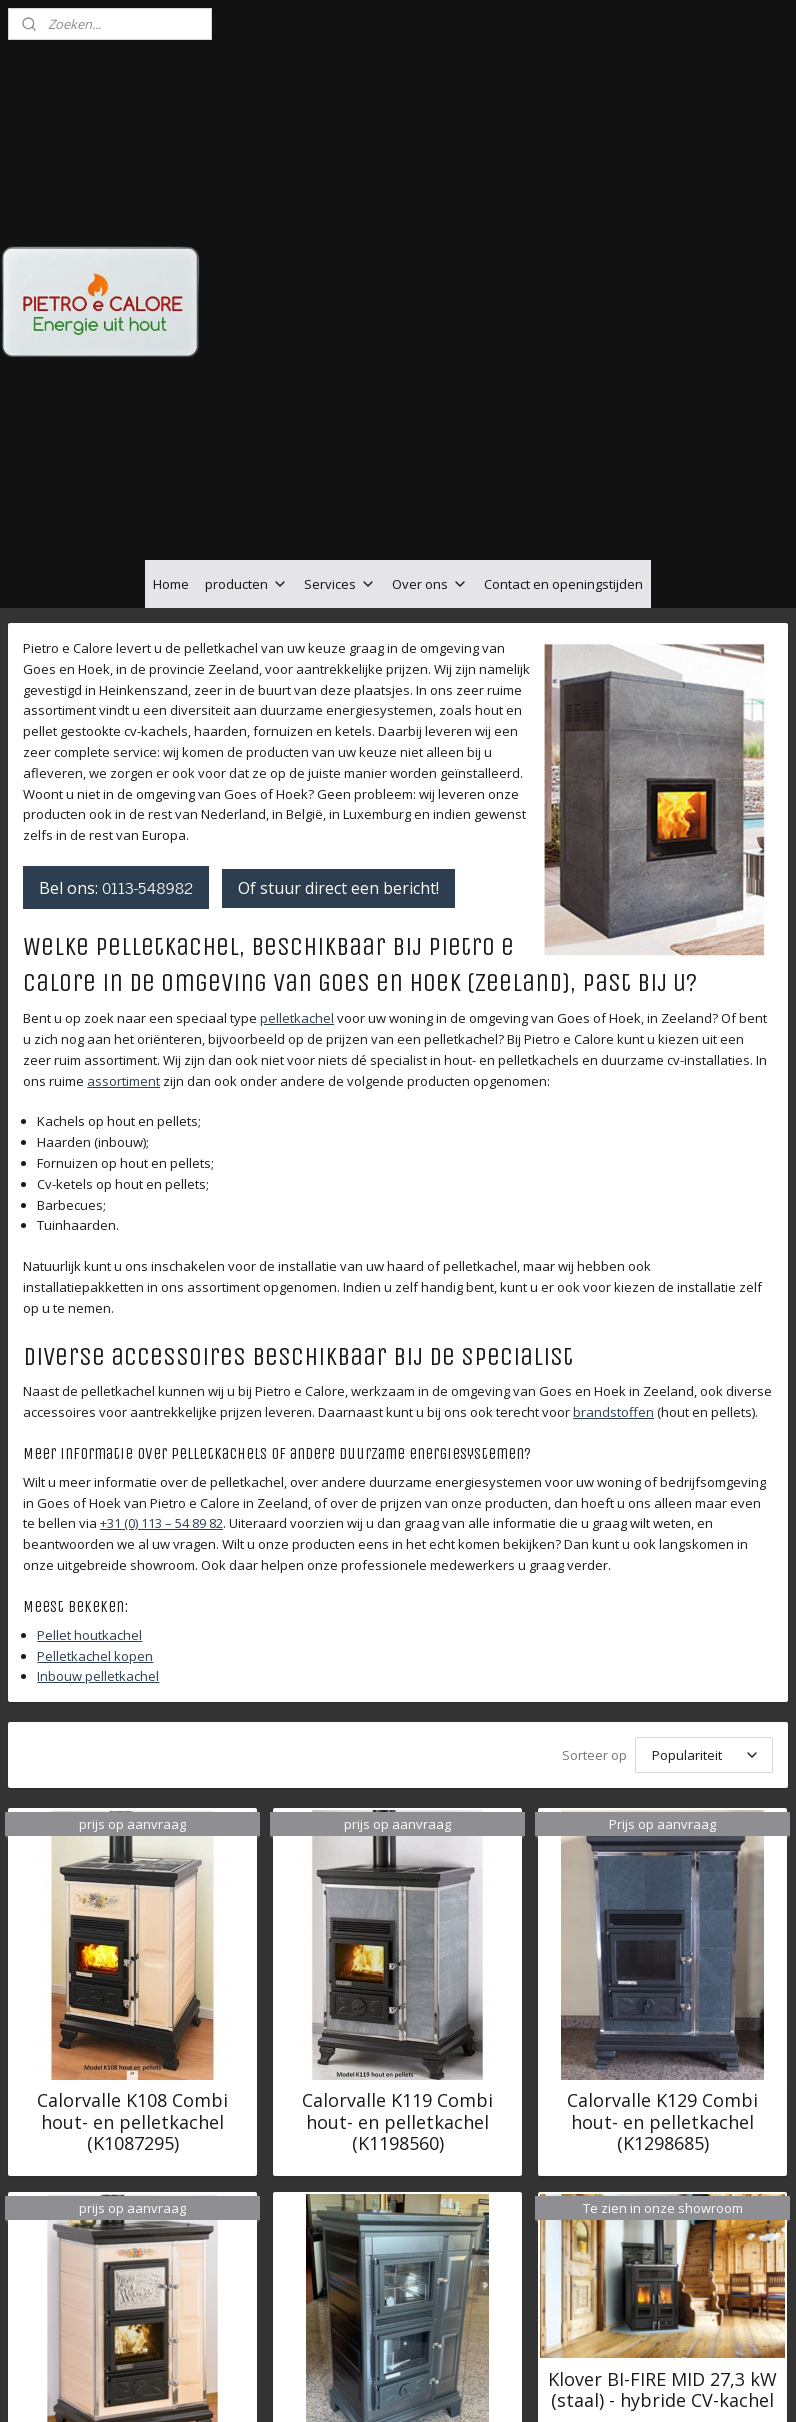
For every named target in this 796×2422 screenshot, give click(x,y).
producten (246, 361)
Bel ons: (116, 664)
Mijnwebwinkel (633, 2385)
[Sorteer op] (704, 1533)
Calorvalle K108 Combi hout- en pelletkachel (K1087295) (132, 1900)
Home (171, 361)
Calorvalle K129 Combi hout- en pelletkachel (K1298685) (662, 1900)
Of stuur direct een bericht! (338, 665)
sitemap (340, 2385)
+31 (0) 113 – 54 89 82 (161, 1301)
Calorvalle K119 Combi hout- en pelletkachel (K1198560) (397, 1900)
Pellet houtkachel (89, 1412)
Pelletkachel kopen (95, 1433)
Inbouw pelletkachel (98, 1454)
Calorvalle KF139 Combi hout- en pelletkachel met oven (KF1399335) (397, 2284)
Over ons (430, 361)
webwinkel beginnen (459, 2385)
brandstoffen (613, 1190)
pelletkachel (297, 796)
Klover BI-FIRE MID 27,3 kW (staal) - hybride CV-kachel (662, 2167)
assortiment (123, 858)
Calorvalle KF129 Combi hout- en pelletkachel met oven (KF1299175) (132, 2284)
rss (382, 2385)
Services (340, 361)
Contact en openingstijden (563, 361)
